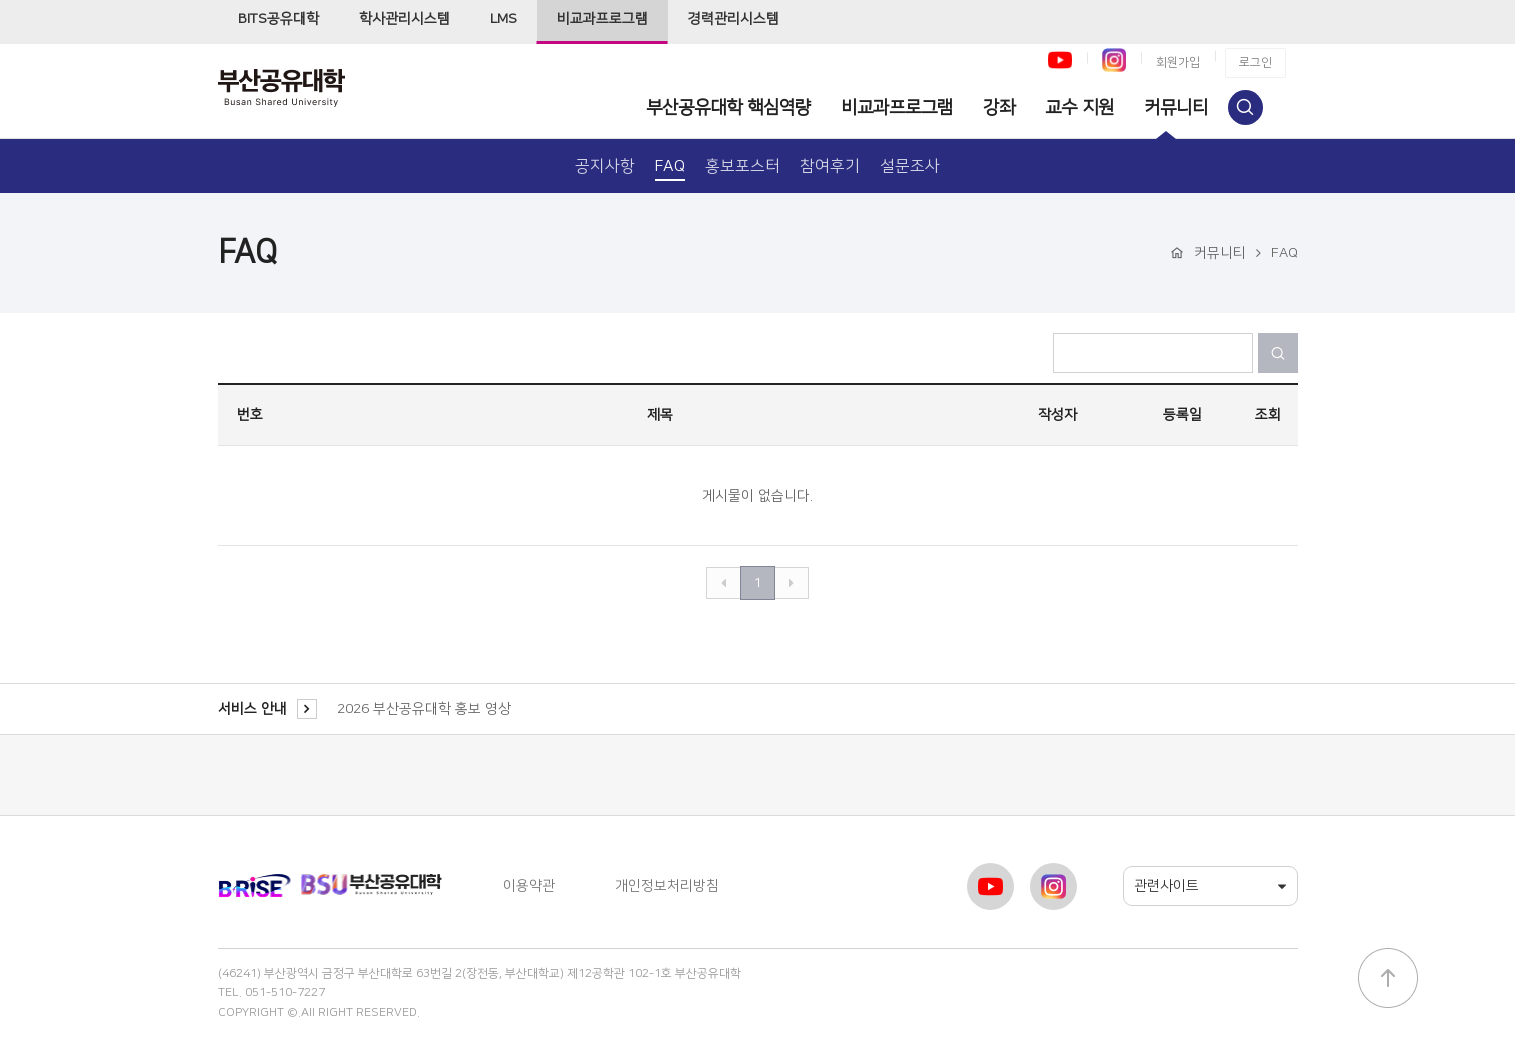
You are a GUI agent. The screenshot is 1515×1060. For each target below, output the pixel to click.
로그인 (1255, 62)
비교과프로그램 (602, 19)
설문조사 (910, 166)
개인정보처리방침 (667, 886)
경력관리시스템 (733, 19)
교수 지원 (1079, 108)
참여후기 (830, 166)
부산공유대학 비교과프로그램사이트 (298, 88)
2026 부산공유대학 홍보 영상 (424, 709)
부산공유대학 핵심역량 (728, 108)
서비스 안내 (267, 709)
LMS (503, 19)
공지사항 (605, 166)
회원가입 (1178, 62)
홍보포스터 (742, 166)
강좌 (999, 108)
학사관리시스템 (404, 19)
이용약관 (529, 886)
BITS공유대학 (278, 19)
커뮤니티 (1176, 108)
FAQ (670, 166)
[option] (812, 709)
